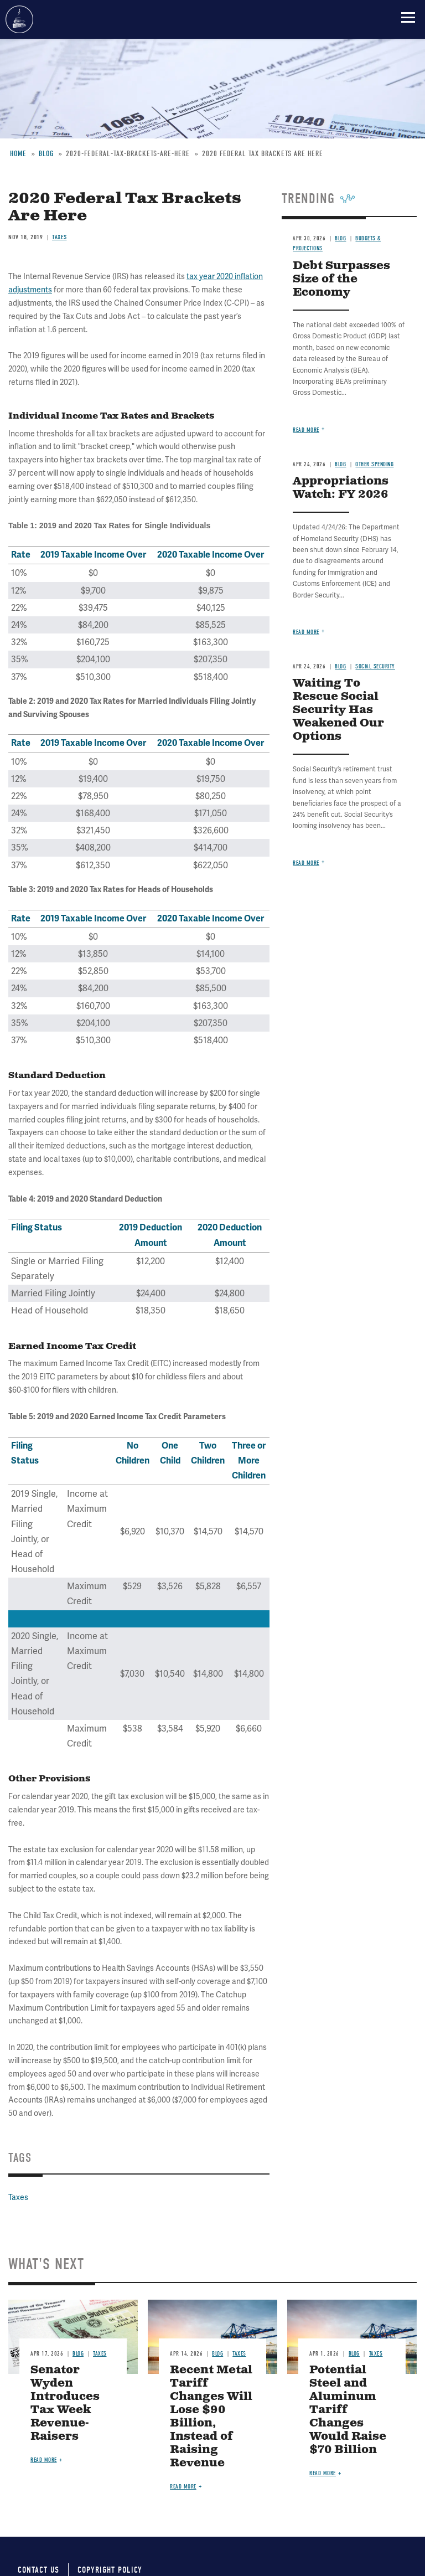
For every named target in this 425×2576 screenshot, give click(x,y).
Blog (78, 2353)
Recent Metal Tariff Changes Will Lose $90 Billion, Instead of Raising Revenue (211, 2417)
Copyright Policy (109, 2570)
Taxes (18, 2197)
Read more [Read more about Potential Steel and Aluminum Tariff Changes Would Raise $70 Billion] (322, 2473)
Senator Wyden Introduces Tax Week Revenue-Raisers (65, 2403)
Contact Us (38, 2570)
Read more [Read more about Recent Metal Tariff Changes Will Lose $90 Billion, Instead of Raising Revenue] (183, 2486)
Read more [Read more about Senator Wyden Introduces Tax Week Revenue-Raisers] (43, 2460)
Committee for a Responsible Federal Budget (19, 19)
